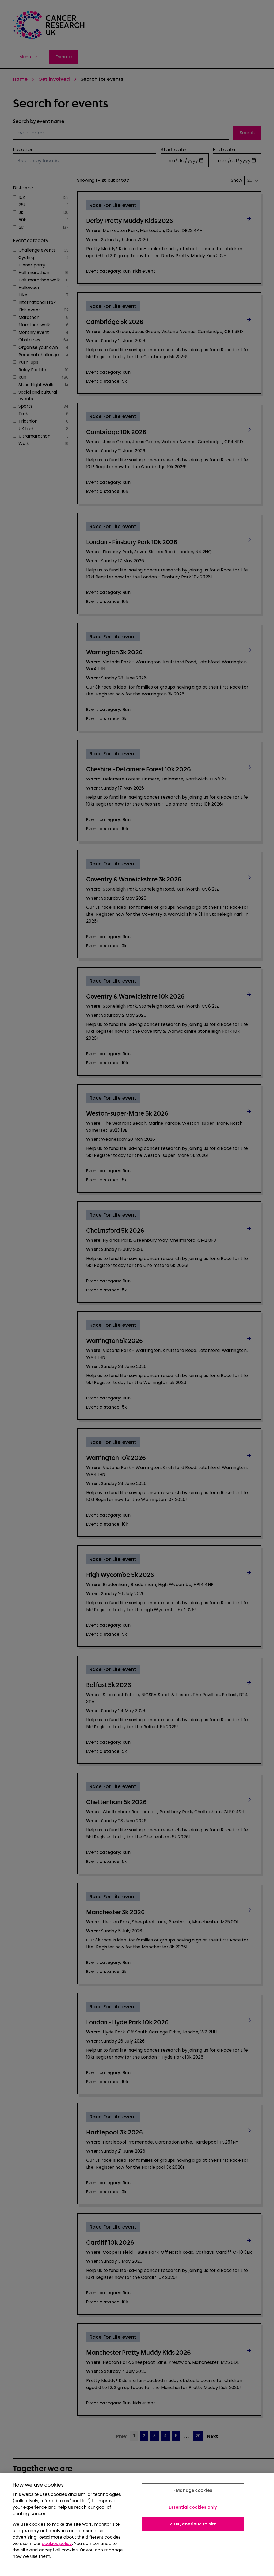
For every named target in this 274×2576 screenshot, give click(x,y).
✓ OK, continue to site (192, 2524)
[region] (137, 2524)
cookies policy (57, 2543)
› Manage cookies (192, 2490)
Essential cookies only (193, 2507)
